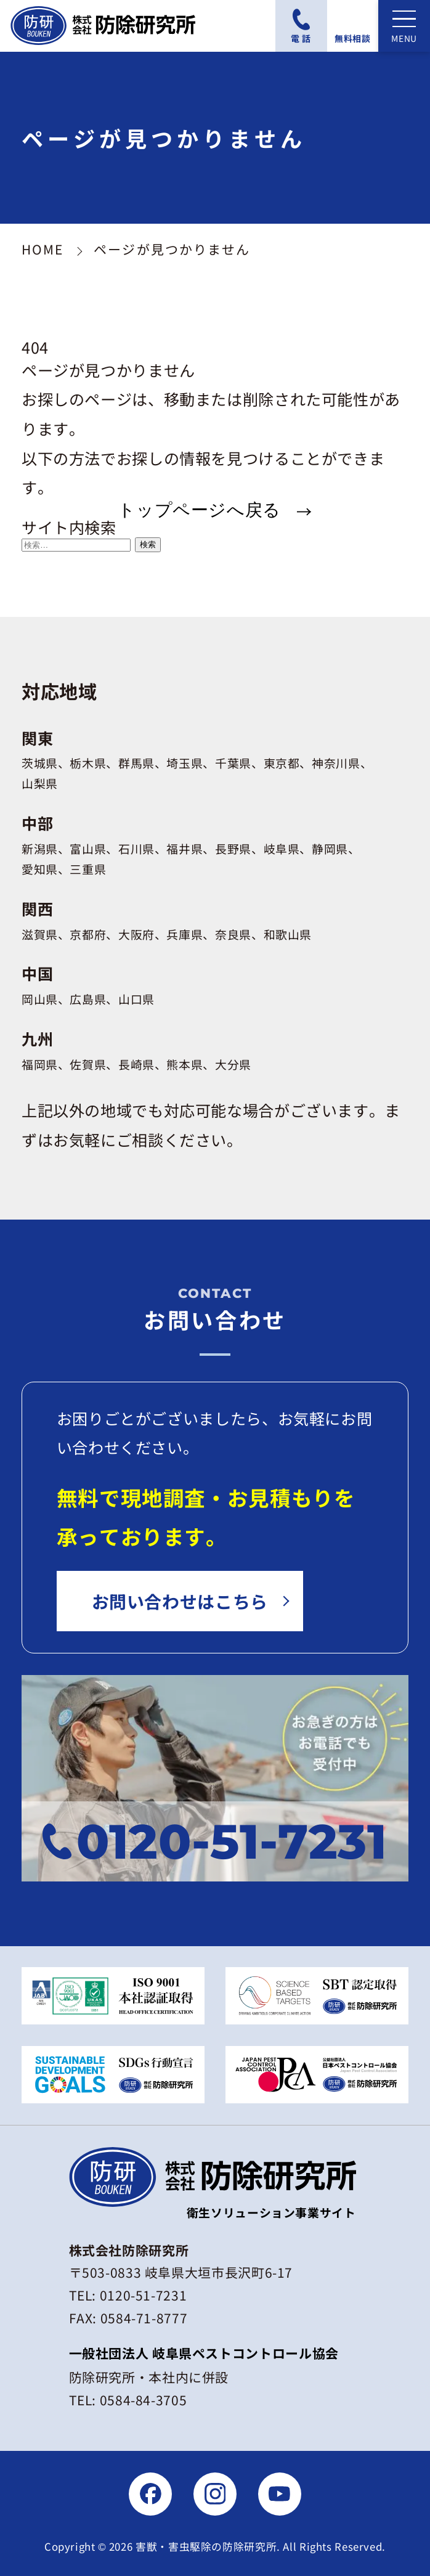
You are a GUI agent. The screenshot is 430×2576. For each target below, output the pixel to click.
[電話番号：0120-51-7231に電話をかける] (301, 26)
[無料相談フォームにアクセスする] (353, 26)
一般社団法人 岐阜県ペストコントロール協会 (204, 2353)
